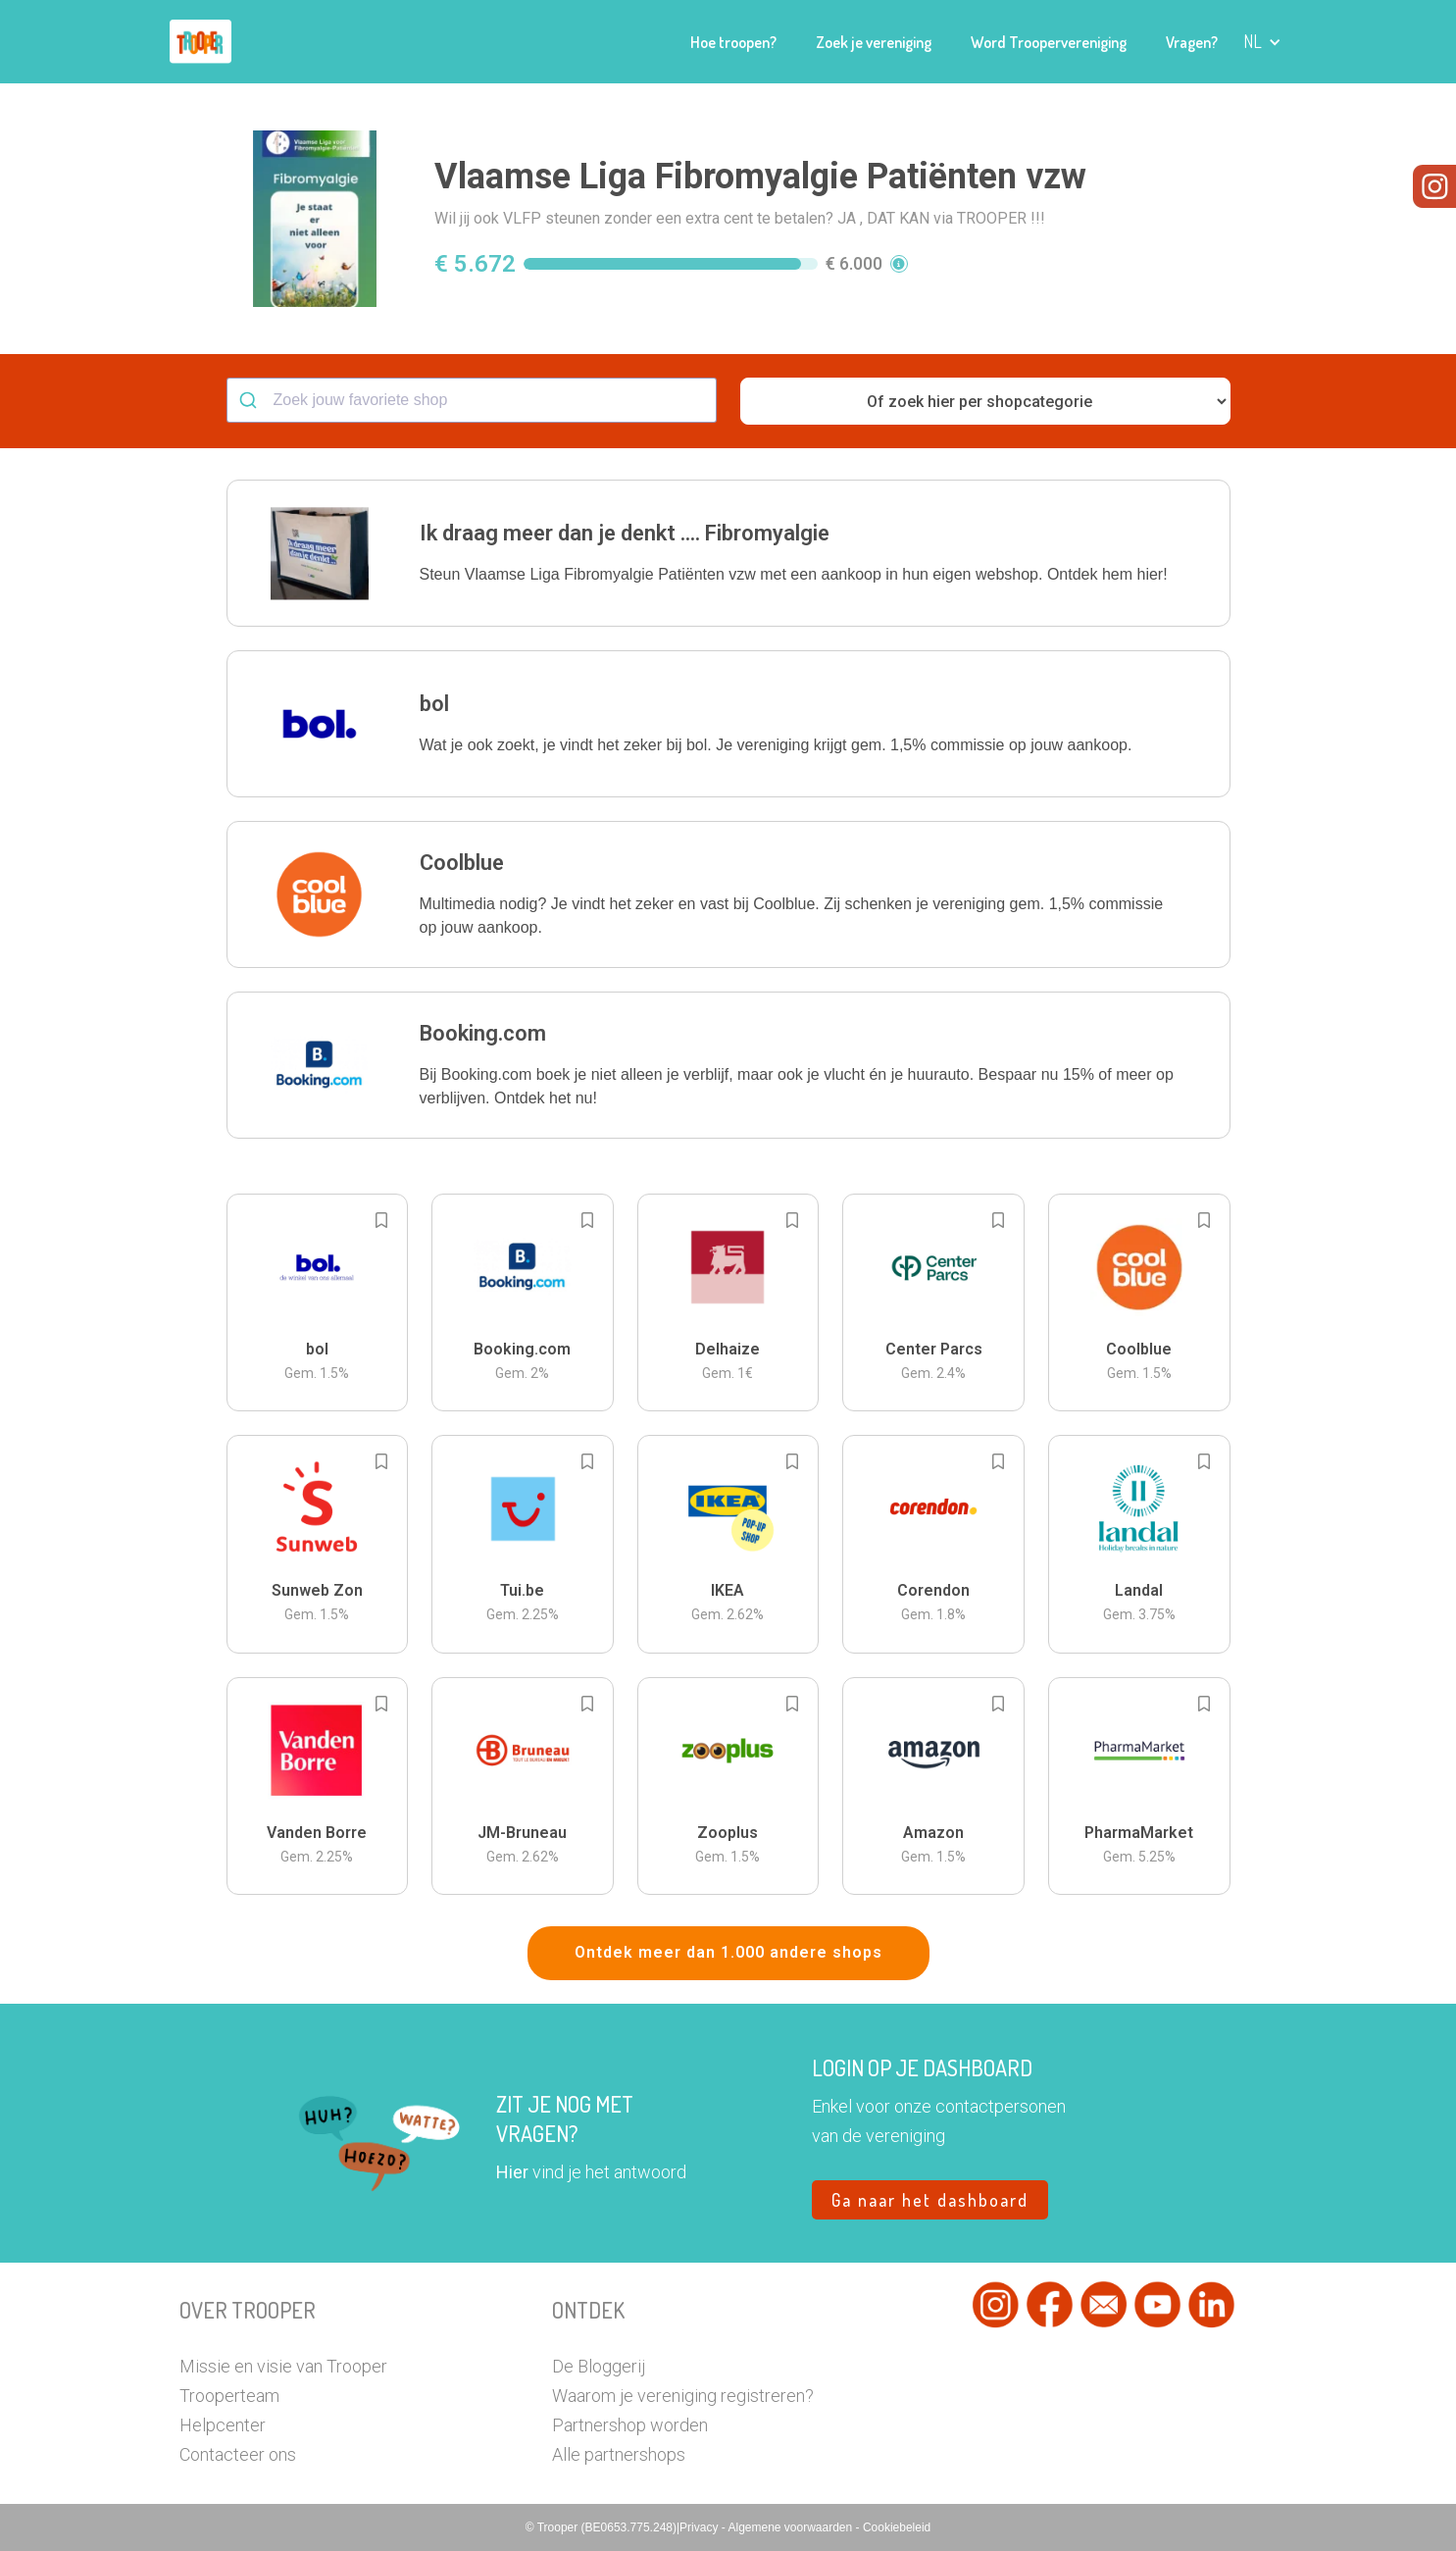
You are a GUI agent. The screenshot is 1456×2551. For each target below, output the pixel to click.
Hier (512, 2172)
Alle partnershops (618, 2454)
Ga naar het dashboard (930, 2200)
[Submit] (250, 400)
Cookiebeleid (896, 2527)
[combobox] (471, 400)
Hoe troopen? (733, 42)
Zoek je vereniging (873, 42)
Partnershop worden (630, 2425)
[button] (1262, 42)
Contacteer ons (237, 2454)
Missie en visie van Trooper (283, 2366)
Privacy (700, 2527)
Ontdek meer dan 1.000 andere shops (728, 1952)
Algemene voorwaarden (791, 2527)
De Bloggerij (598, 2366)
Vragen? (1192, 42)
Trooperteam (229, 2395)
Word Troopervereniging (1049, 42)
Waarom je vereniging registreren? (683, 2395)
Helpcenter (222, 2425)
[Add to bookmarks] (381, 1220)
